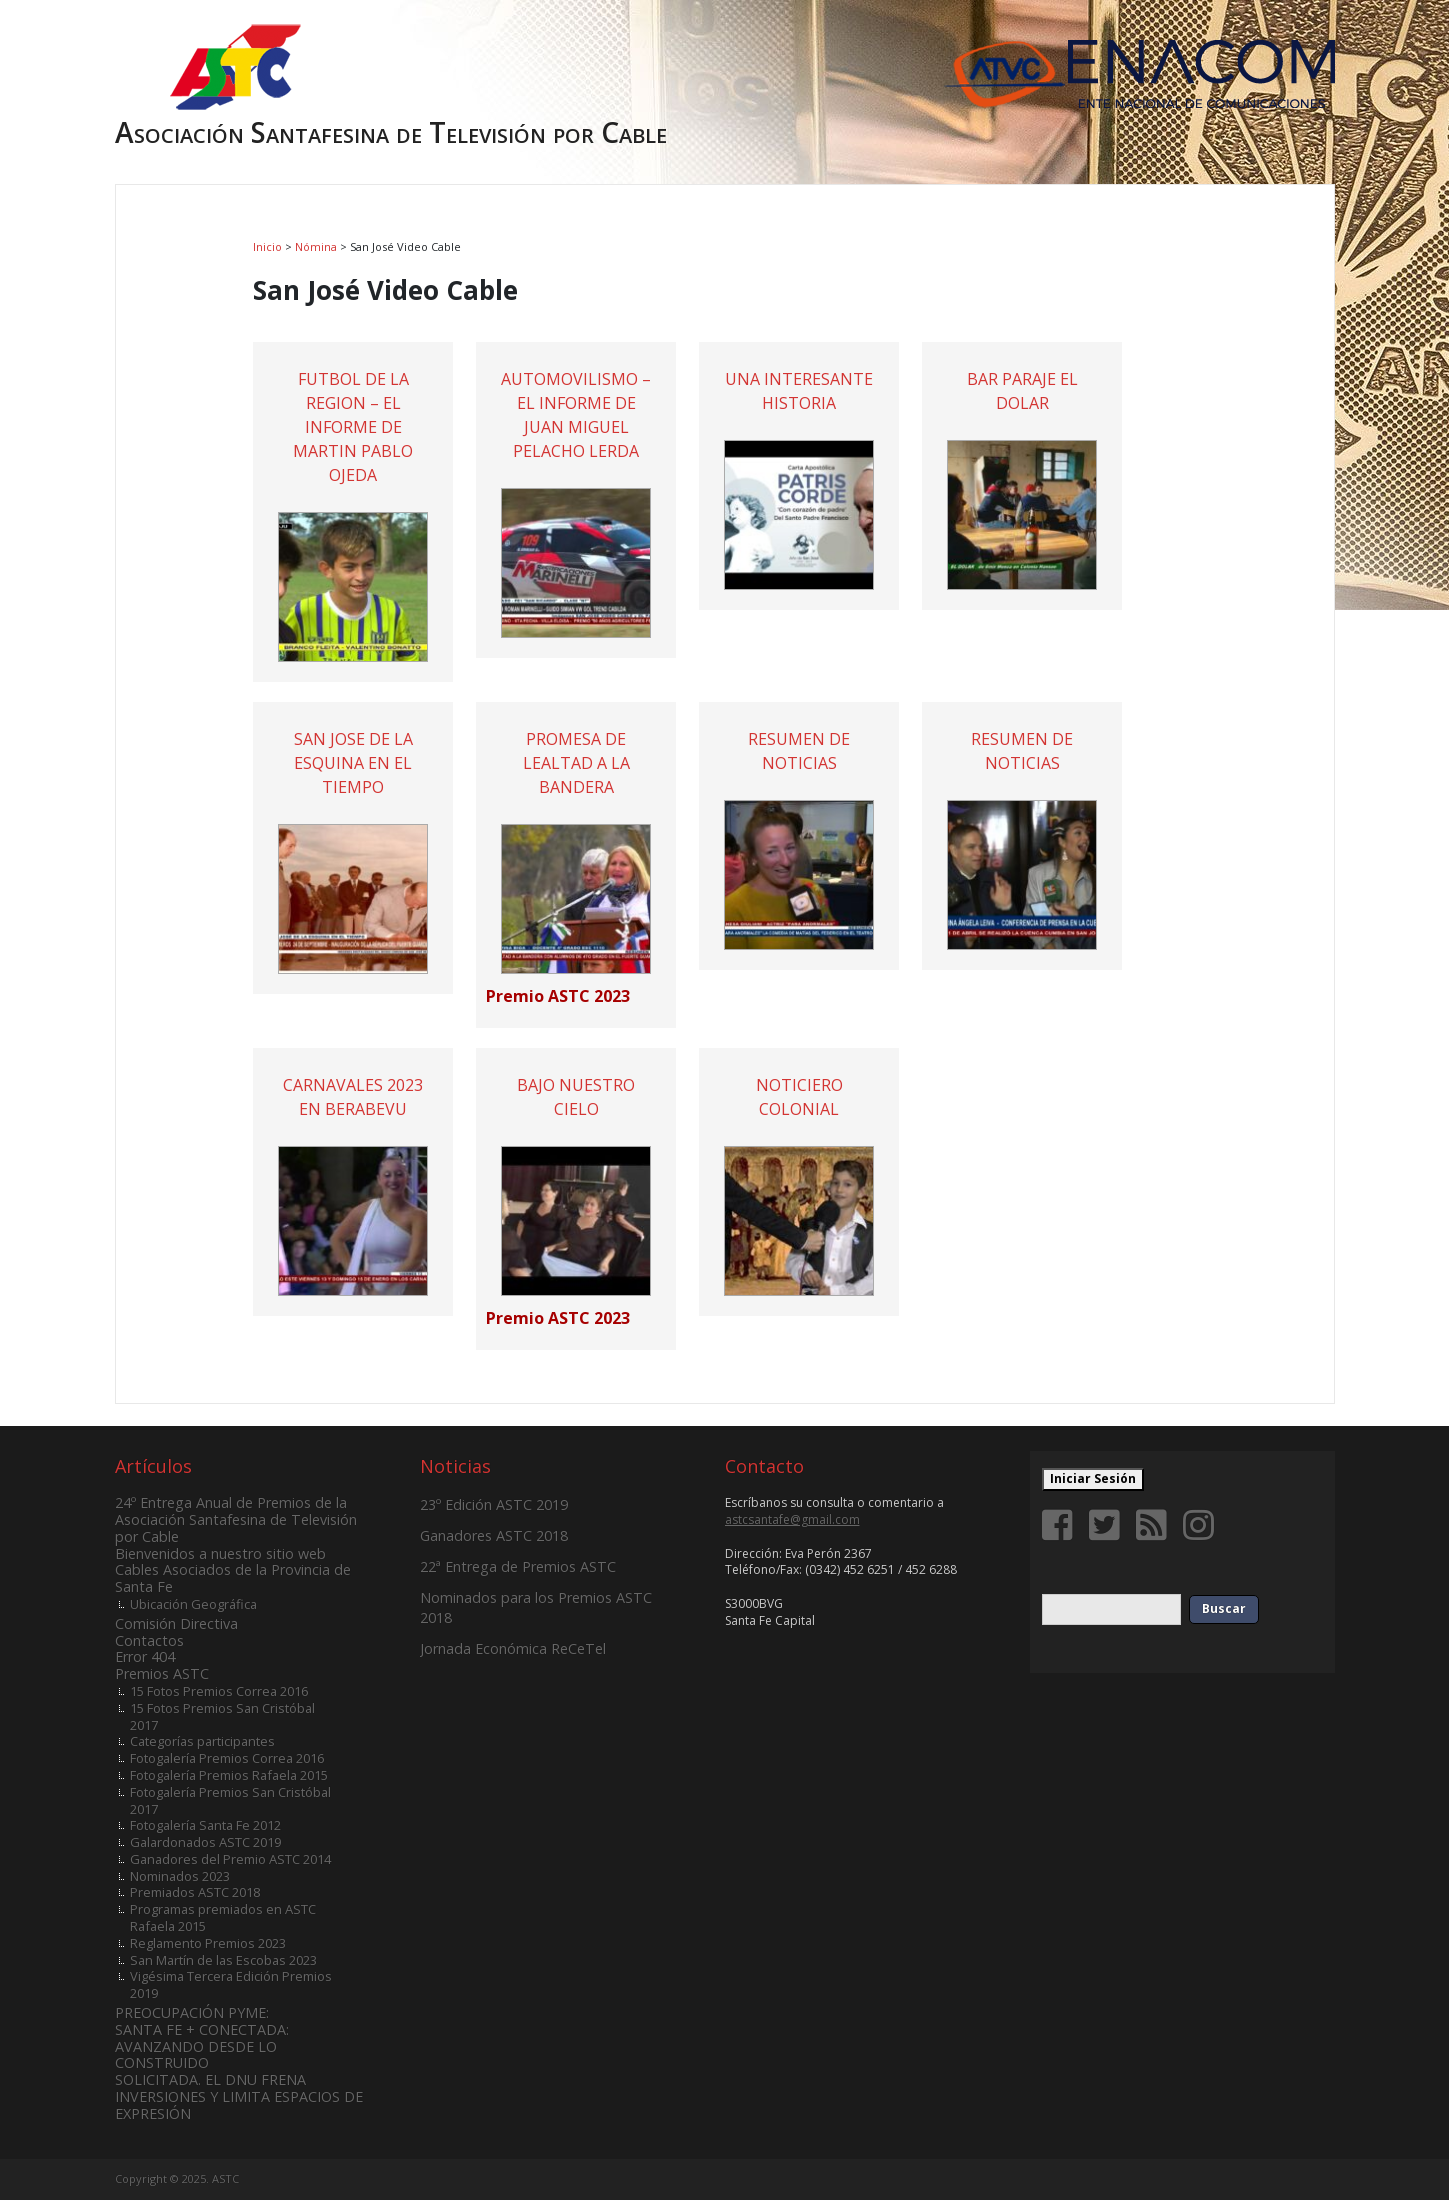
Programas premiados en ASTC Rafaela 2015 (223, 1917)
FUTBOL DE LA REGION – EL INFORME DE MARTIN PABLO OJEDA (353, 427)
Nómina (316, 246)
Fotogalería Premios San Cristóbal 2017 (230, 1800)
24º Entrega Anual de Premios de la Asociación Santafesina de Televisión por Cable (236, 1519)
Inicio (267, 246)
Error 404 (145, 1656)
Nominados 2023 (180, 1876)
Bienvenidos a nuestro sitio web (220, 1553)
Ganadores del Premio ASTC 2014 (230, 1859)
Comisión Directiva (176, 1623)
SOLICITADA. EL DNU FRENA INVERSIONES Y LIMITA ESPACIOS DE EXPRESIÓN (239, 2096)
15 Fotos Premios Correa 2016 (219, 1691)
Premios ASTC (162, 1673)
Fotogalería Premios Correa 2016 (227, 1758)
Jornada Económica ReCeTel (513, 1648)
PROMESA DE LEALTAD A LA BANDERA (576, 763)
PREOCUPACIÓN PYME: (192, 2012)
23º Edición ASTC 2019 (494, 1504)
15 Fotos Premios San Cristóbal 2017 (222, 1716)
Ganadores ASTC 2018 (494, 1535)
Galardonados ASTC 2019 (205, 1842)
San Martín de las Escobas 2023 (223, 1960)
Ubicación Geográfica (193, 1604)
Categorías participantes (202, 1741)
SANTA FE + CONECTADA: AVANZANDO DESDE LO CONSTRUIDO (202, 2046)
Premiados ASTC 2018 (195, 1892)
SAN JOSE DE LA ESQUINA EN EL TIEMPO (353, 763)
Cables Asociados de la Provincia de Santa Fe (233, 1578)
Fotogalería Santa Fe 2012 (205, 1825)
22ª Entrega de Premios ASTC (518, 1566)
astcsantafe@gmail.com (792, 1519)
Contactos (149, 1640)
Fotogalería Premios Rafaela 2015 (229, 1775)
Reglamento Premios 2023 (208, 1943)
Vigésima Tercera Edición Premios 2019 (231, 1984)
